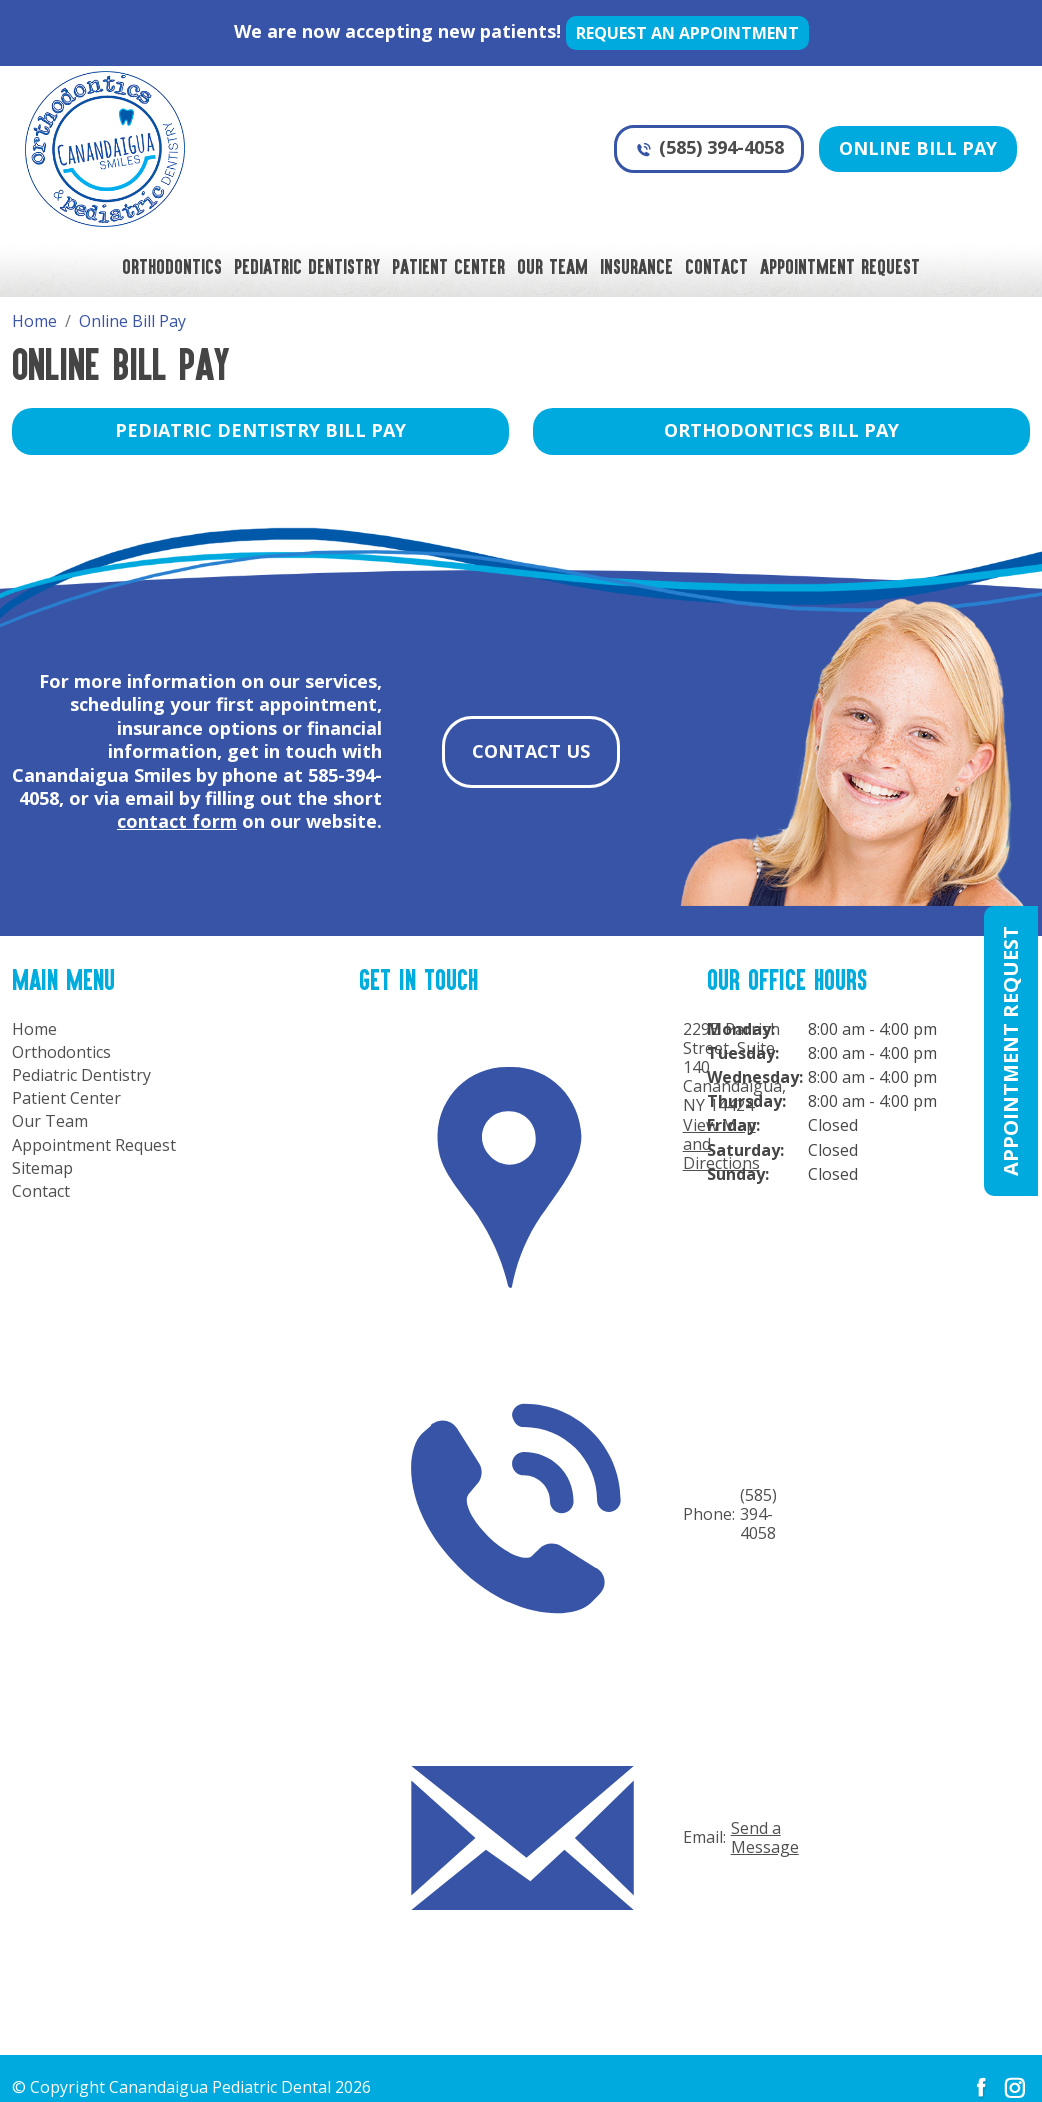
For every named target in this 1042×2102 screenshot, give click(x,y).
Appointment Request (840, 266)
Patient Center (448, 266)
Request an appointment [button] (687, 33)
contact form (177, 821)
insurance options (197, 728)
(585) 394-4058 (709, 147)
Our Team (552, 266)
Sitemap (42, 1168)
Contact (716, 266)
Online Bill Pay (918, 148)
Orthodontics (172, 266)
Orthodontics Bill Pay (781, 430)
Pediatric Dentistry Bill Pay (260, 430)
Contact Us (531, 751)
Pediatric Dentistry (307, 266)
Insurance (636, 266)
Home (34, 1029)
